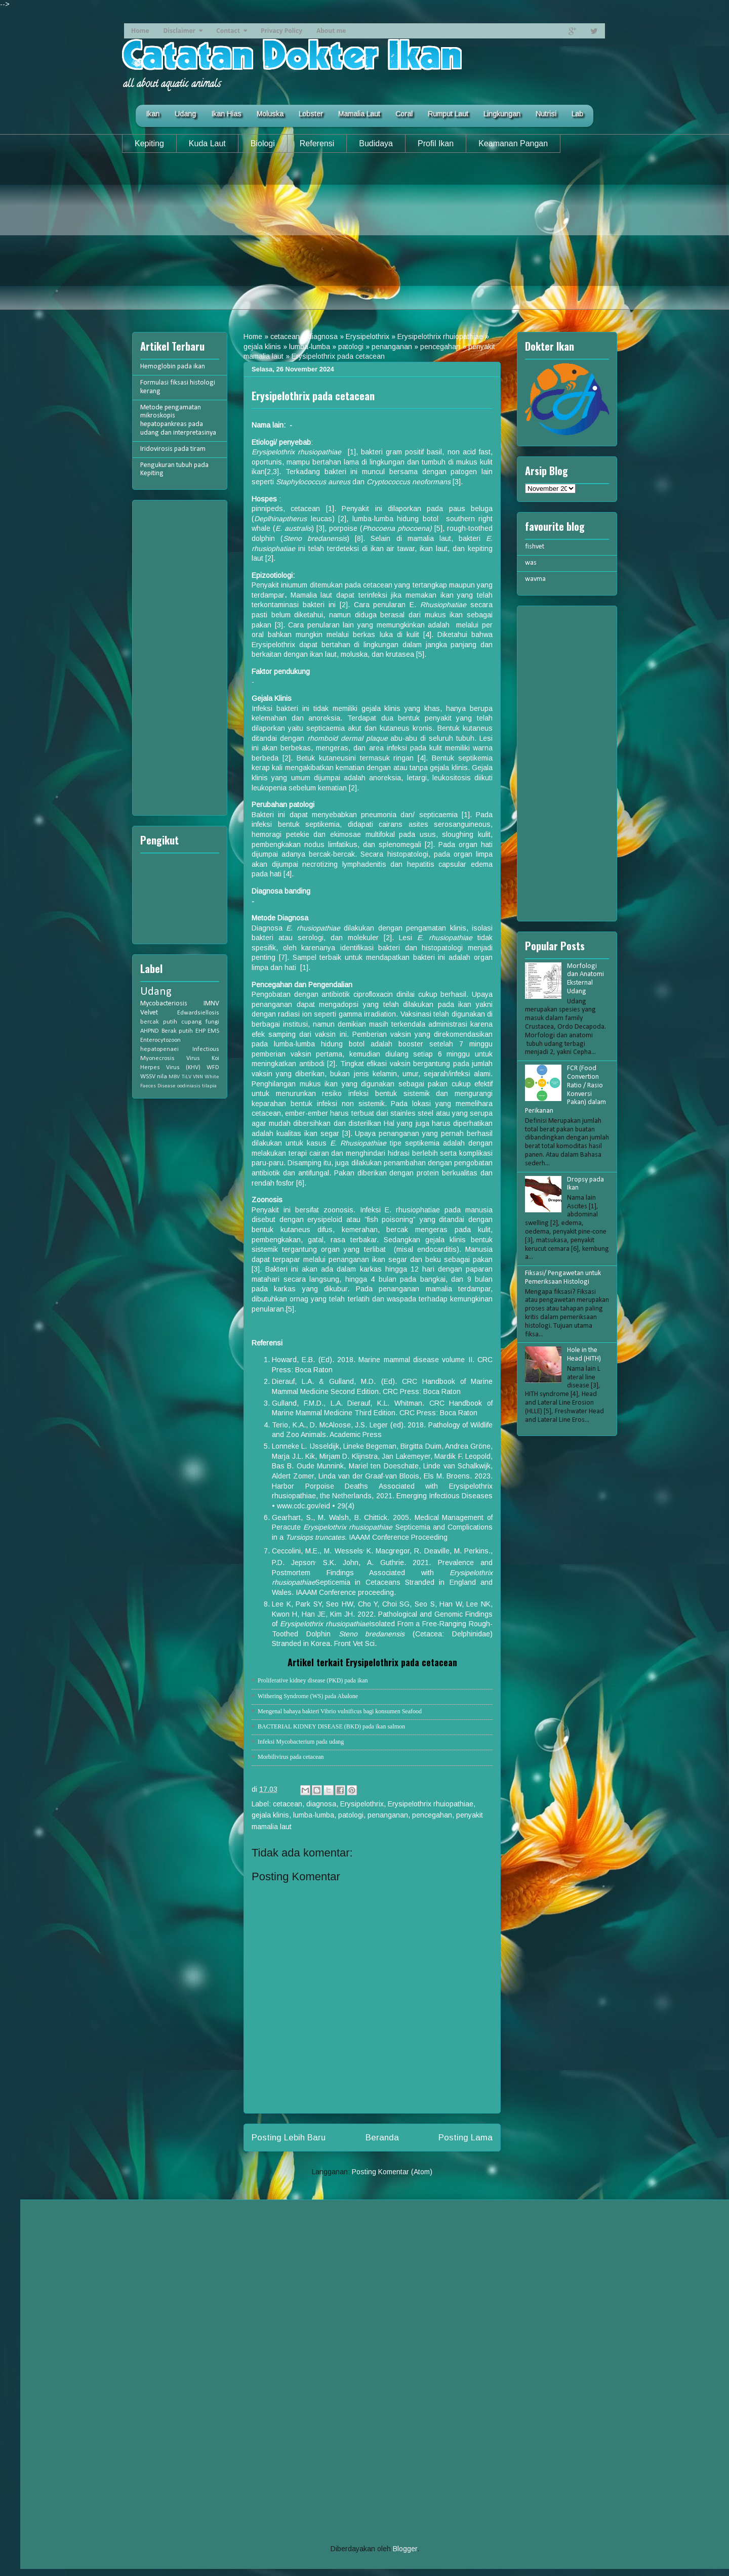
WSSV (147, 1077)
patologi (350, 347)
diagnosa (323, 336)
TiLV (186, 1077)
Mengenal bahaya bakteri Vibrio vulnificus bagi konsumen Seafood (340, 1711)
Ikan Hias (226, 114)
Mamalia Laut (359, 114)
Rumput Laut (448, 114)
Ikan (152, 114)
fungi (212, 1022)
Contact (228, 30)
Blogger (405, 2549)
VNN (198, 1077)
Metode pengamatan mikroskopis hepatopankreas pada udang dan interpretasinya (178, 420)
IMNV (211, 1003)
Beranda (382, 2137)
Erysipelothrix (367, 336)
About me (331, 30)
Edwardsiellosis (198, 1013)
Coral (404, 114)
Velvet (149, 1013)
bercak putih (158, 1022)
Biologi (263, 143)
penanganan (392, 347)
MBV (174, 1077)
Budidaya (376, 143)
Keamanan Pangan (513, 143)
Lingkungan (501, 114)
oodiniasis (188, 1086)
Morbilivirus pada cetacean (291, 1756)
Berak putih (177, 1031)
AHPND (149, 1031)
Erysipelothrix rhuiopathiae (440, 336)
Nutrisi (546, 114)
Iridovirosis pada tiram (173, 449)
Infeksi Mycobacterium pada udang (301, 1741)
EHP (200, 1031)
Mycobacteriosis (163, 1003)
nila (162, 1077)
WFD (213, 1068)
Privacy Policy (281, 30)
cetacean (285, 336)
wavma (535, 579)
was (531, 563)
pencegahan (440, 347)
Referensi (317, 143)
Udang (185, 114)
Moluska (270, 114)
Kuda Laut (207, 143)
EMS (213, 1031)
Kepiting (149, 143)
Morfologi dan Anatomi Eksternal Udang (585, 978)
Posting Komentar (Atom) (392, 2172)
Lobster (311, 114)
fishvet (534, 547)
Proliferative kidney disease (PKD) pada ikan (313, 1680)
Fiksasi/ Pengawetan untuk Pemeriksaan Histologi (563, 1278)
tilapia (209, 1086)
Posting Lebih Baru (289, 2137)
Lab (577, 114)
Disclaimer (179, 30)
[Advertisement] (364, 239)
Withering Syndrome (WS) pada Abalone (308, 1696)
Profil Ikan (436, 143)
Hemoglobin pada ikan (172, 366)
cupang (191, 1022)
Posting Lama (465, 2137)
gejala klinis (262, 347)
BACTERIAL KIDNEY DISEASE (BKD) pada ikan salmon (331, 1726)
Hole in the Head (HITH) (584, 1354)
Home (140, 30)
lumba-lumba (309, 347)
